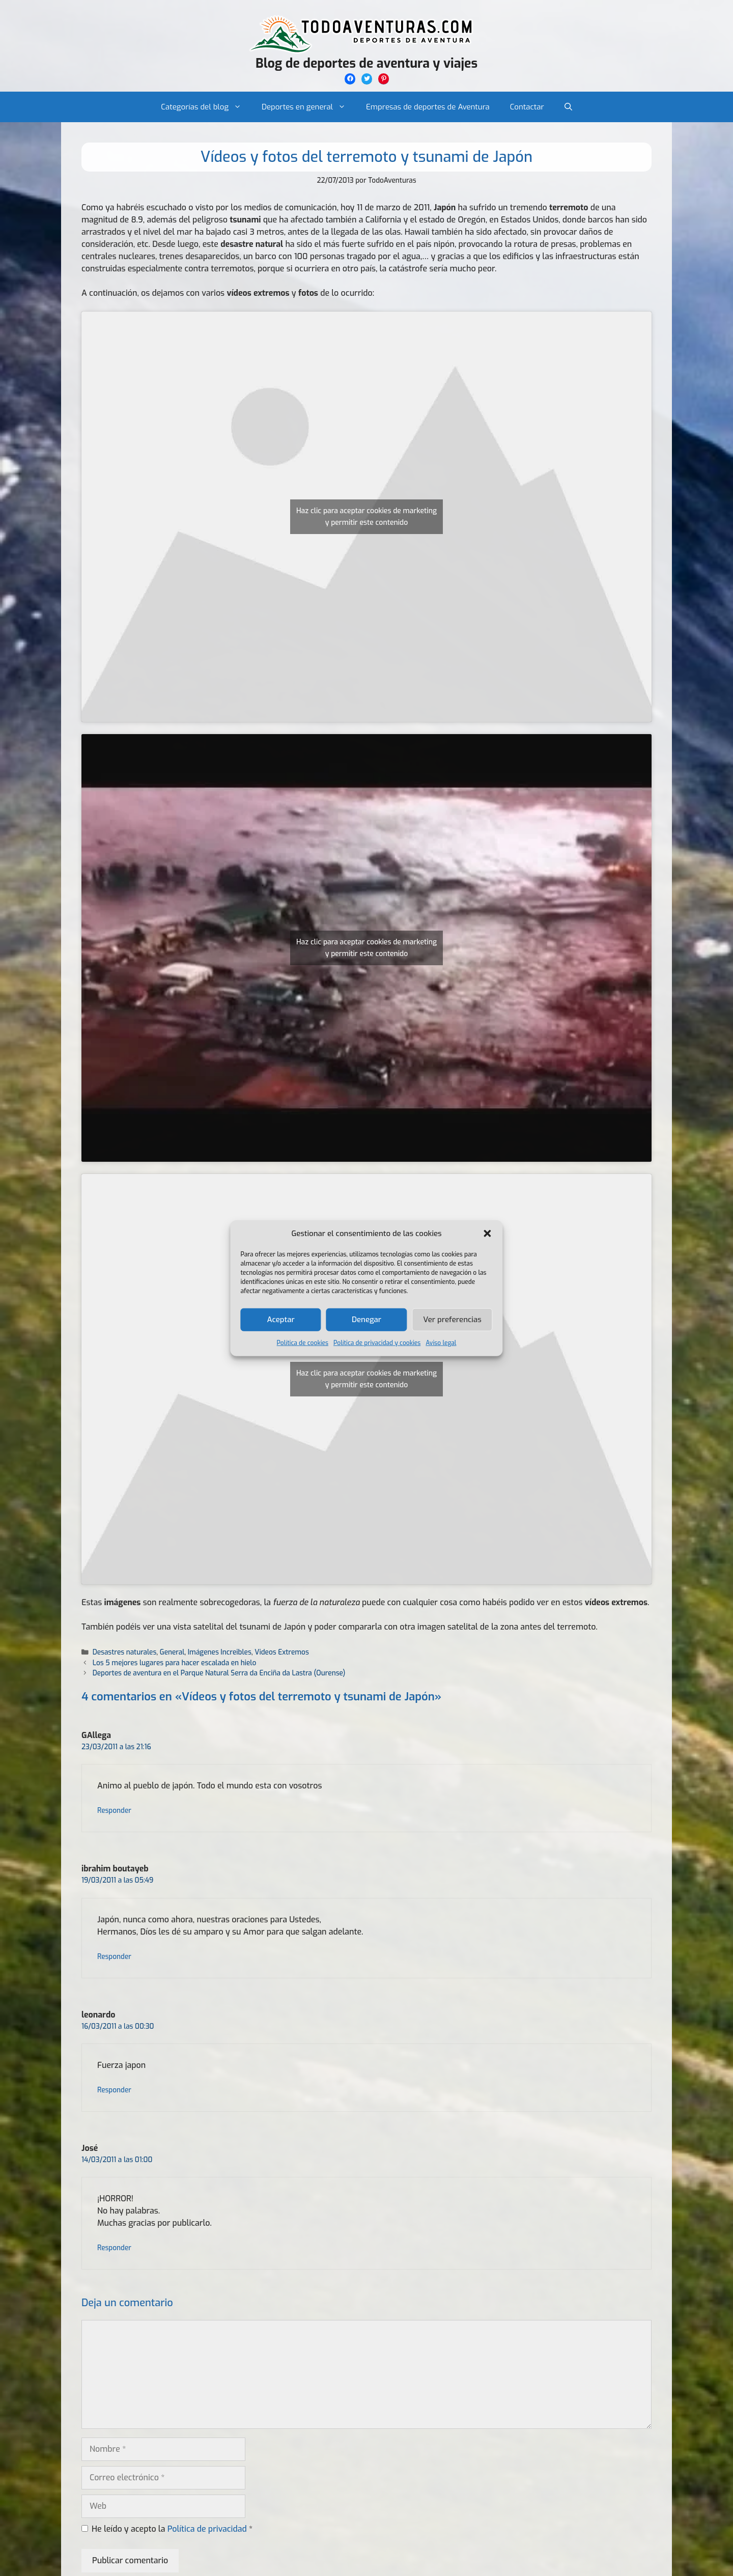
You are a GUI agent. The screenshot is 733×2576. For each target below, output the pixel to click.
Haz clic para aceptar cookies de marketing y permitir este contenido (366, 516)
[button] (488, 1233)
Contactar (527, 107)
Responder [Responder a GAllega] (114, 1810)
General (172, 1652)
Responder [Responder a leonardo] (114, 2089)
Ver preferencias (452, 1319)
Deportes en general (309, 107)
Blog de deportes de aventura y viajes (366, 63)
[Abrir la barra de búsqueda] (568, 107)
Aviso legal (441, 1342)
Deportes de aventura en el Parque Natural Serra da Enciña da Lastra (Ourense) (219, 1672)
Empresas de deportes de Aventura (428, 107)
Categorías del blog (206, 107)
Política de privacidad (208, 2529)
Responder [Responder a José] (114, 2247)
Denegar (366, 1319)
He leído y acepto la (166, 2529)
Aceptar (281, 1319)
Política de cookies (302, 1342)
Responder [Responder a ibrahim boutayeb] (114, 1956)
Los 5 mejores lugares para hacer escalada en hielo (175, 1662)
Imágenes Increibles (219, 1652)
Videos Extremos (282, 1652)
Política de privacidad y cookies (376, 1342)
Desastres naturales (124, 1652)
